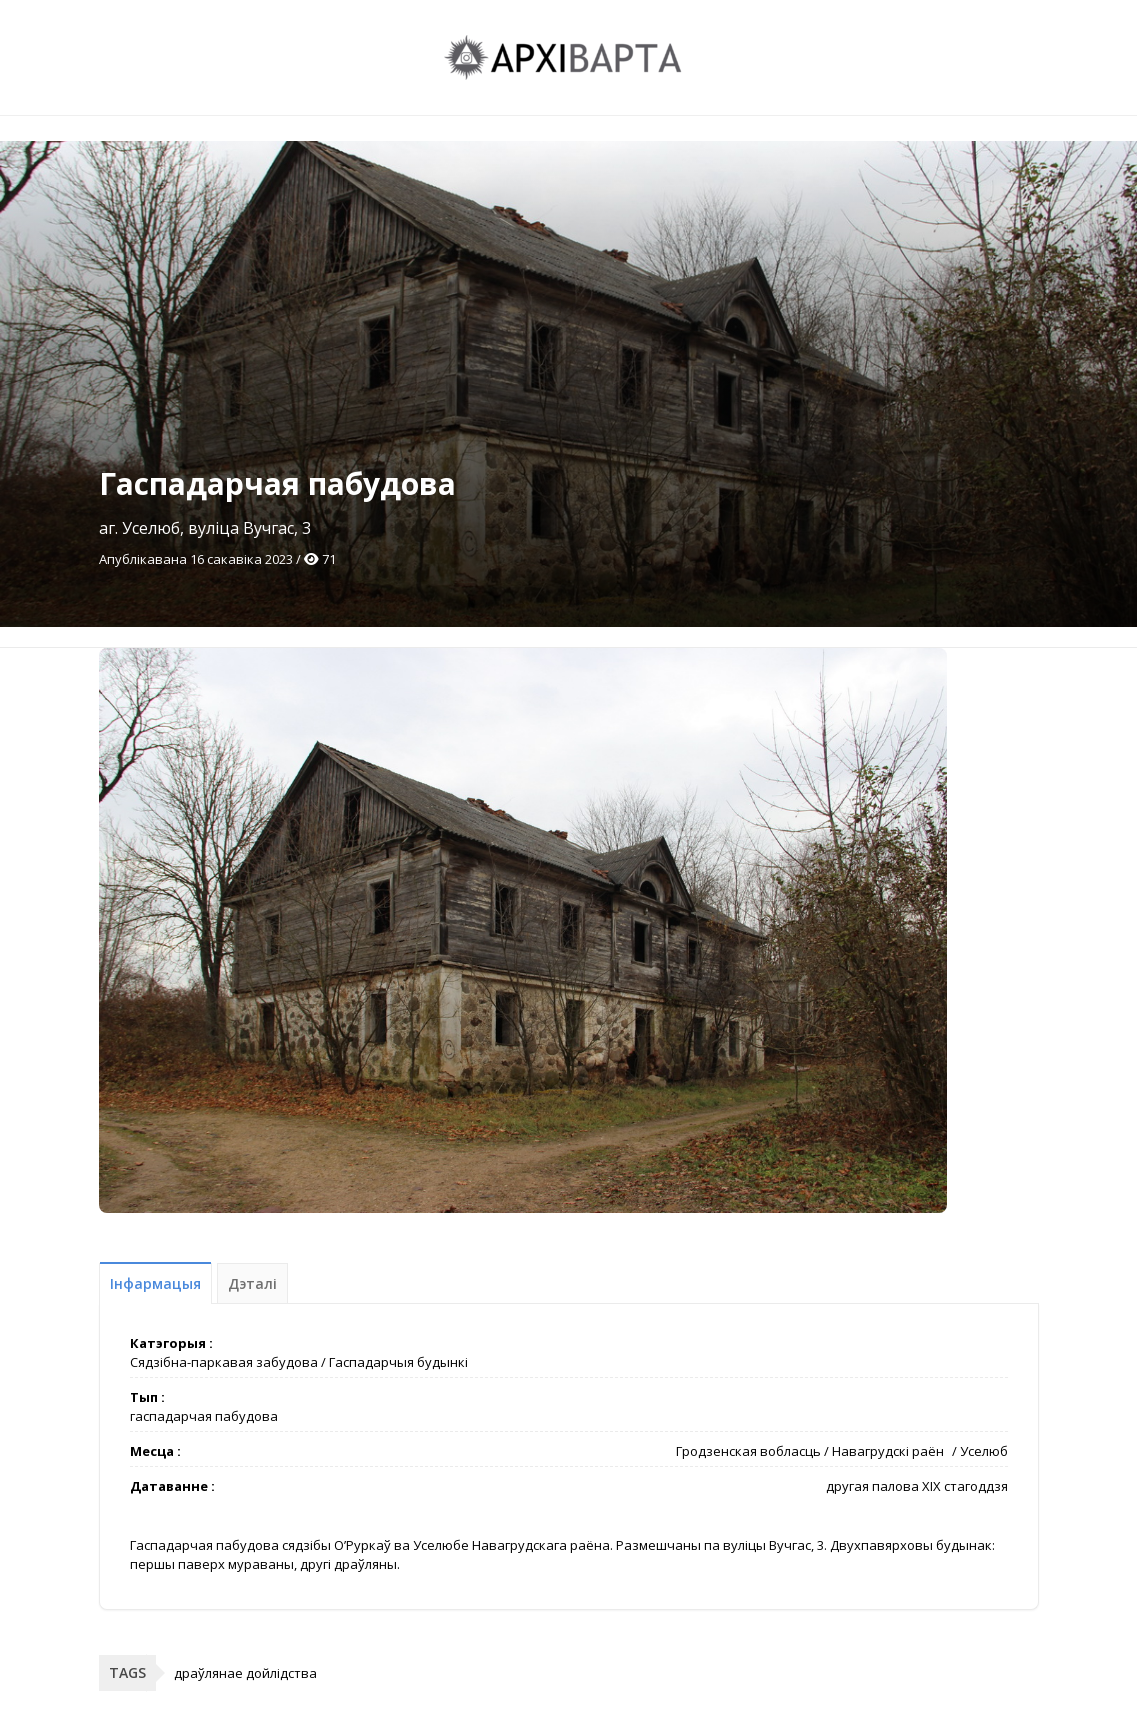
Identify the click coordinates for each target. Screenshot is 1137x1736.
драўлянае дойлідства (245, 1673)
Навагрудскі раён (888, 1451)
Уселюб (984, 1451)
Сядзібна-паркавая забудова (224, 1362)
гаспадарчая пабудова (204, 1416)
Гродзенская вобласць (748, 1451)
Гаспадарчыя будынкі (398, 1362)
